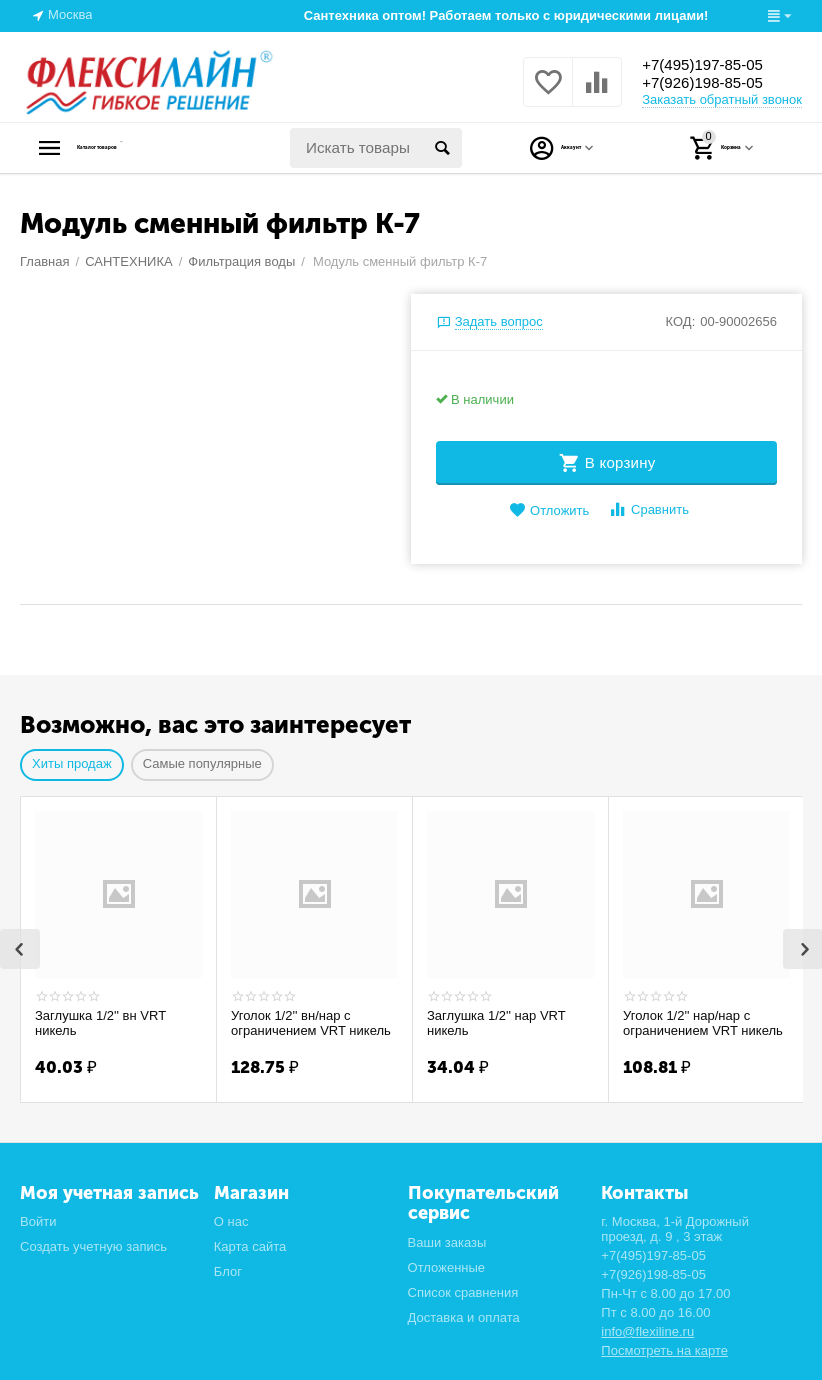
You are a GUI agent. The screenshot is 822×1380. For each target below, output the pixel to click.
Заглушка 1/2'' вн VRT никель (100, 1023)
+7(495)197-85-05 (714, 64)
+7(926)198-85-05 (714, 84)
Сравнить (648, 509)
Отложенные (447, 1267)
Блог (228, 1271)
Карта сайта (250, 1246)
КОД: (681, 321)
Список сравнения (463, 1292)
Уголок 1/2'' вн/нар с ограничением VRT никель (311, 1023)
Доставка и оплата (464, 1317)
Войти (38, 1221)
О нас (231, 1221)
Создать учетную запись (93, 1246)
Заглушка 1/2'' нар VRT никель (496, 1023)
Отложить (549, 510)
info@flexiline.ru (647, 1331)
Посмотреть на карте (664, 1350)
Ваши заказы (447, 1242)
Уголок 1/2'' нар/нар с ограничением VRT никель (703, 1023)
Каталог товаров (145, 148)
